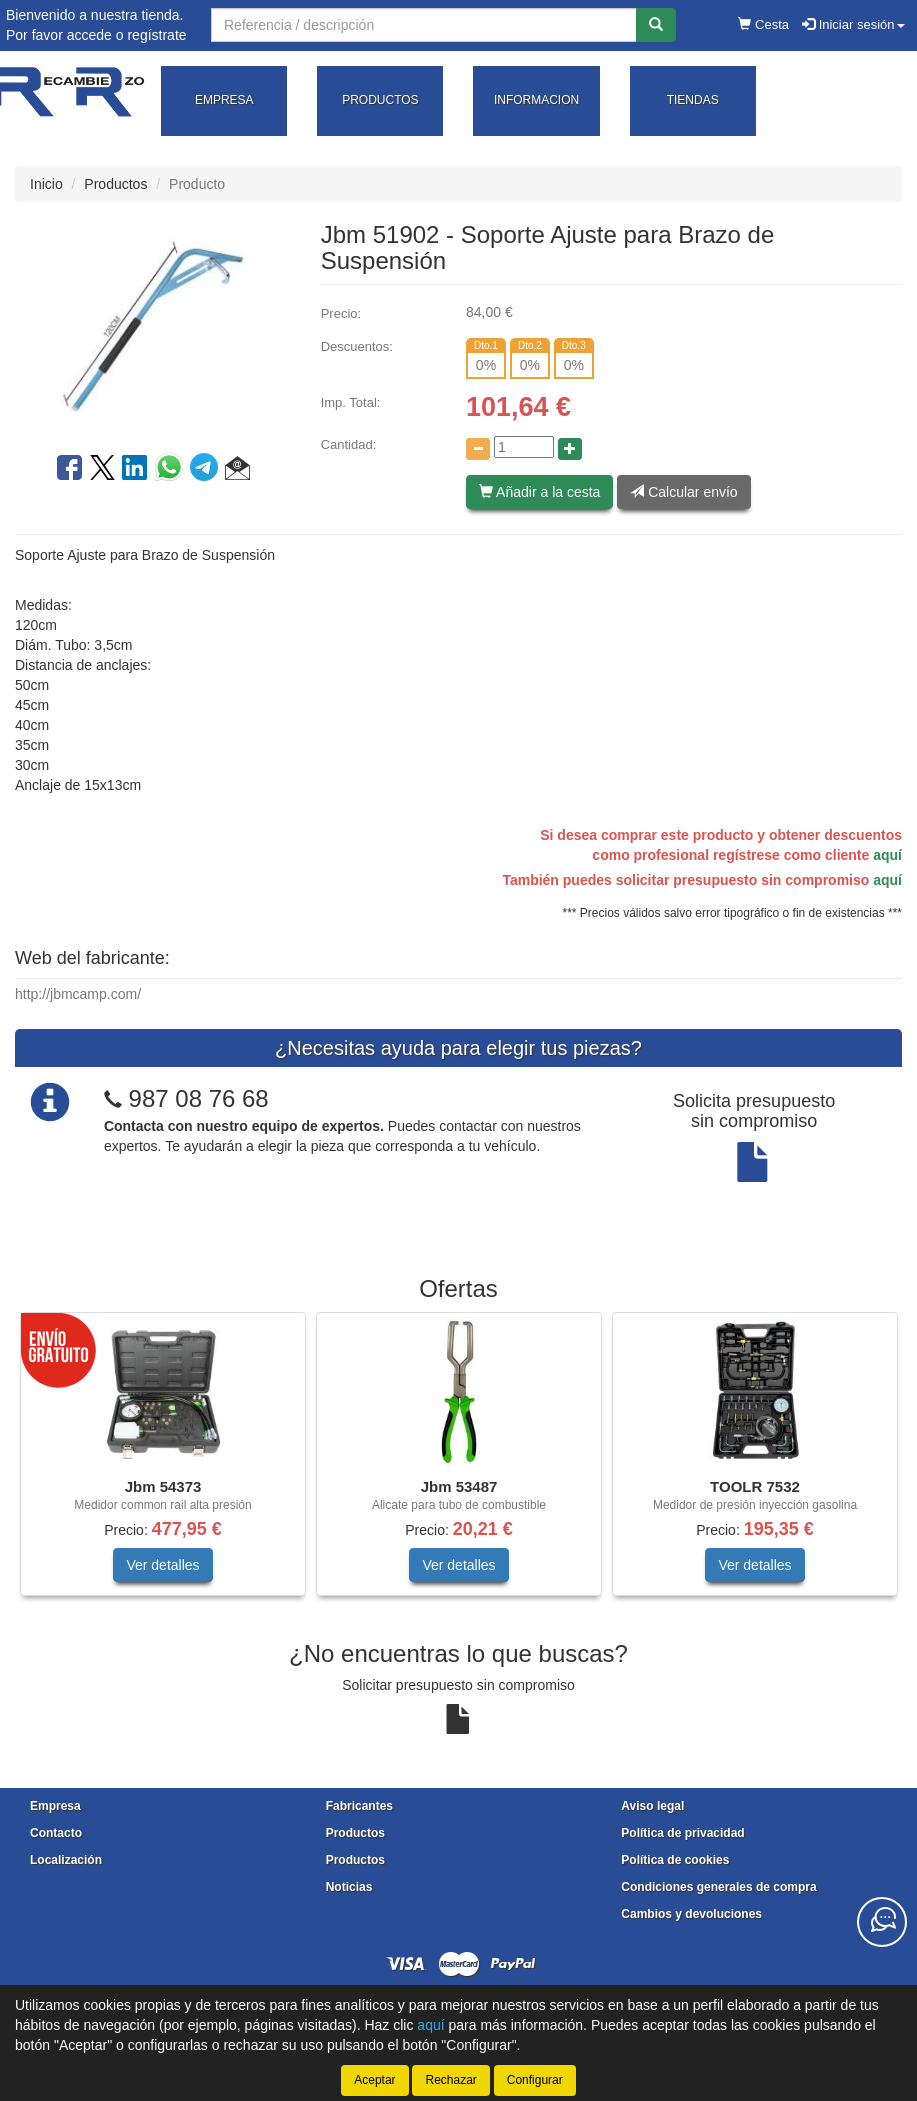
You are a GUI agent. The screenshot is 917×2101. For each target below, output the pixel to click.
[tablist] (458, 1464)
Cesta (763, 24)
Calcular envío (683, 492)
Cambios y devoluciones (691, 1914)
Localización (66, 1860)
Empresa (55, 1806)
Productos (115, 184)
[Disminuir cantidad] (478, 449)
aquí (887, 855)
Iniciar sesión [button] (853, 24)
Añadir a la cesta (539, 492)
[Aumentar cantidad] (570, 449)
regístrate (156, 35)
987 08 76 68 (199, 1098)
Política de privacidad (682, 1833)
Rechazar (450, 2080)
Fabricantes (359, 1806)
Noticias (349, 1887)
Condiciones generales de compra (718, 1887)
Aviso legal (652, 1806)
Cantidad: (349, 444)
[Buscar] (656, 25)
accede (89, 35)
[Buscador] (424, 25)
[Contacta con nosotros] (882, 1922)
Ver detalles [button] (162, 1565)
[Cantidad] (524, 447)
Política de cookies (675, 1860)
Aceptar (374, 2080)
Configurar (535, 2080)
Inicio (46, 184)
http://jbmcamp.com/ (78, 994)
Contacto (56, 1833)
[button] (237, 471)
